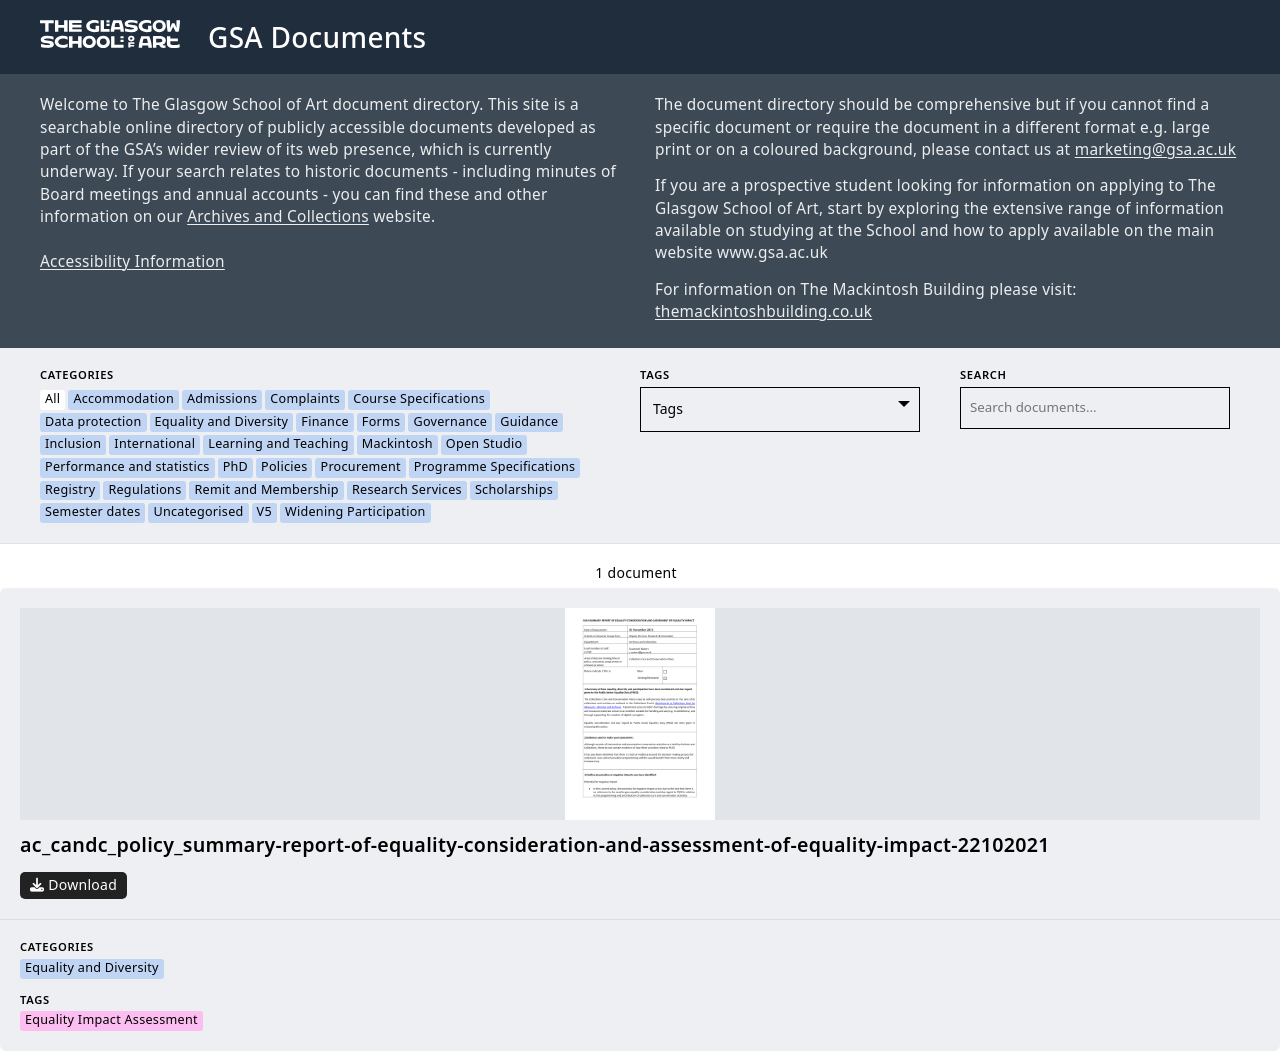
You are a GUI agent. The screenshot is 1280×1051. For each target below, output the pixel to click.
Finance (325, 423)
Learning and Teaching (278, 445)
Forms (381, 423)
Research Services (407, 491)
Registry (70, 491)
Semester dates (92, 513)
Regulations (144, 491)
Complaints (305, 400)
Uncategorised (198, 513)
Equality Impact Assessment (111, 1021)
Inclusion (73, 445)
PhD (235, 468)
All (52, 400)
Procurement (360, 468)
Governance (450, 423)
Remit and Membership (266, 491)
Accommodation (123, 400)
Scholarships (514, 491)
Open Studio (484, 445)
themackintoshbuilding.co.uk (763, 312)
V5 (264, 513)
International (154, 445)
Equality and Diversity (222, 423)
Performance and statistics (127, 468)
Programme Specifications (495, 468)
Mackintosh (397, 445)
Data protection (93, 423)
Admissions (222, 400)
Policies (284, 468)
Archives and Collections (278, 217)
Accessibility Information (132, 262)
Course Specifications (419, 400)
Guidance (529, 423)
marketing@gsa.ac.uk (1155, 150)
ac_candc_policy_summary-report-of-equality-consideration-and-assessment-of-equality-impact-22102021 (535, 845)
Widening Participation (355, 513)
